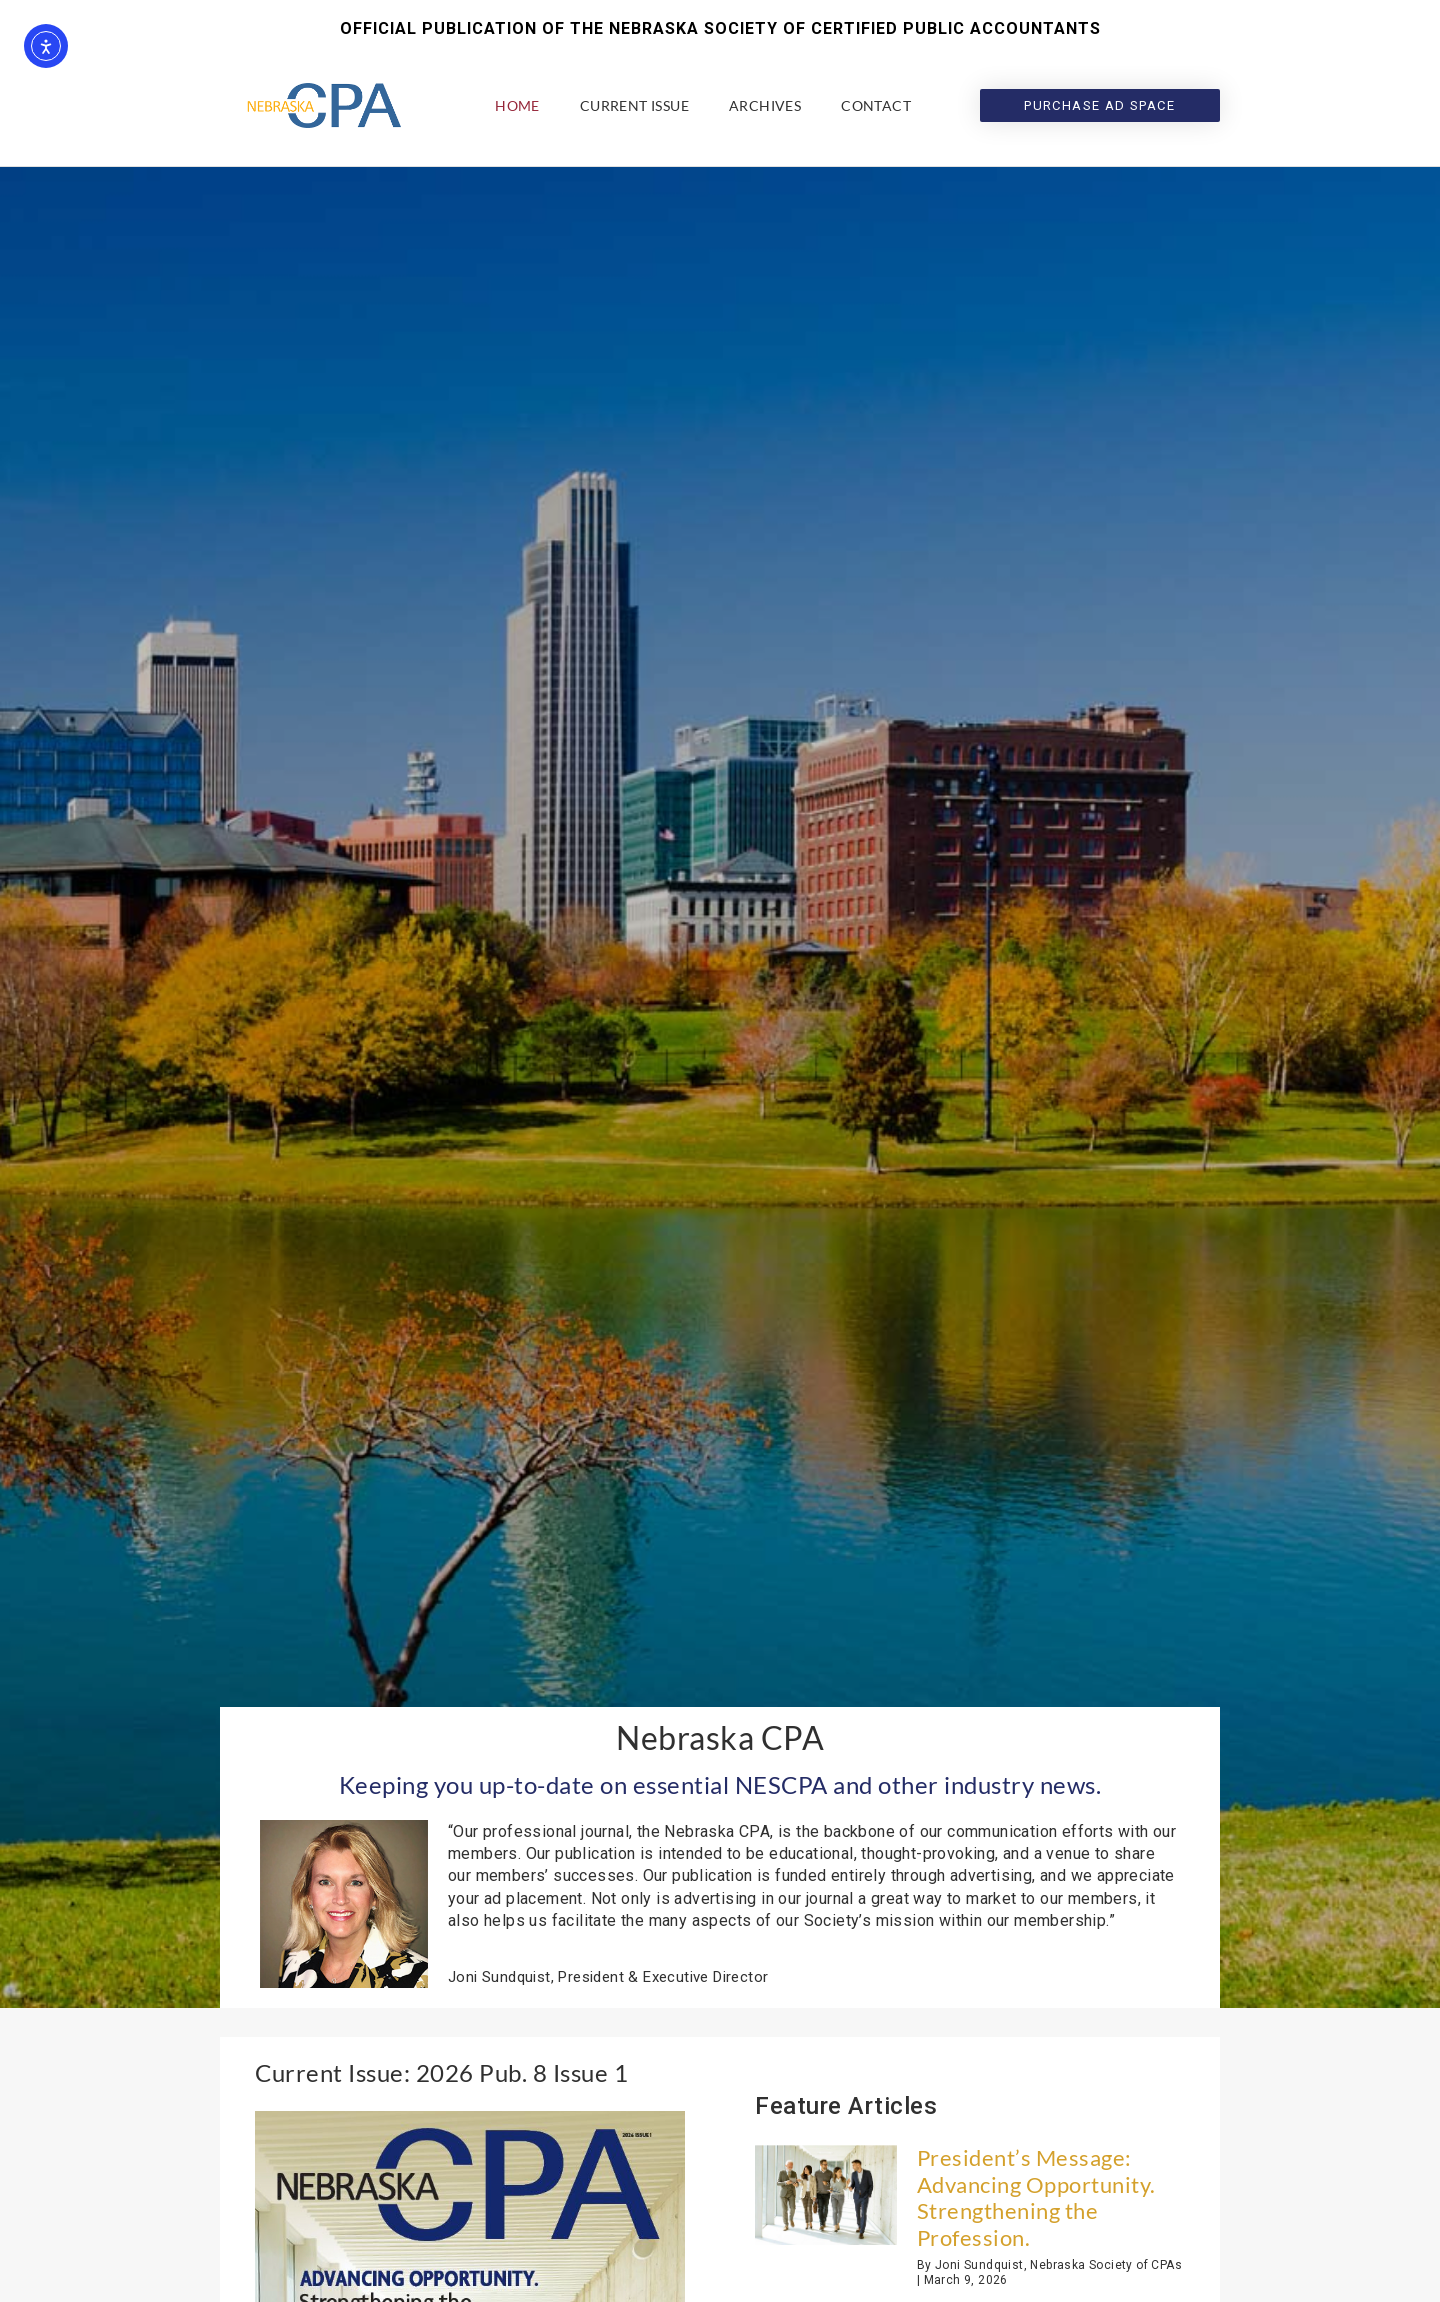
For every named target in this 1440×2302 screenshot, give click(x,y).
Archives (765, 105)
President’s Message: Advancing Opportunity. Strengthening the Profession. (1036, 2197)
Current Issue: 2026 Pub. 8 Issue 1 (441, 2072)
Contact (876, 105)
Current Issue (634, 105)
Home (517, 105)
